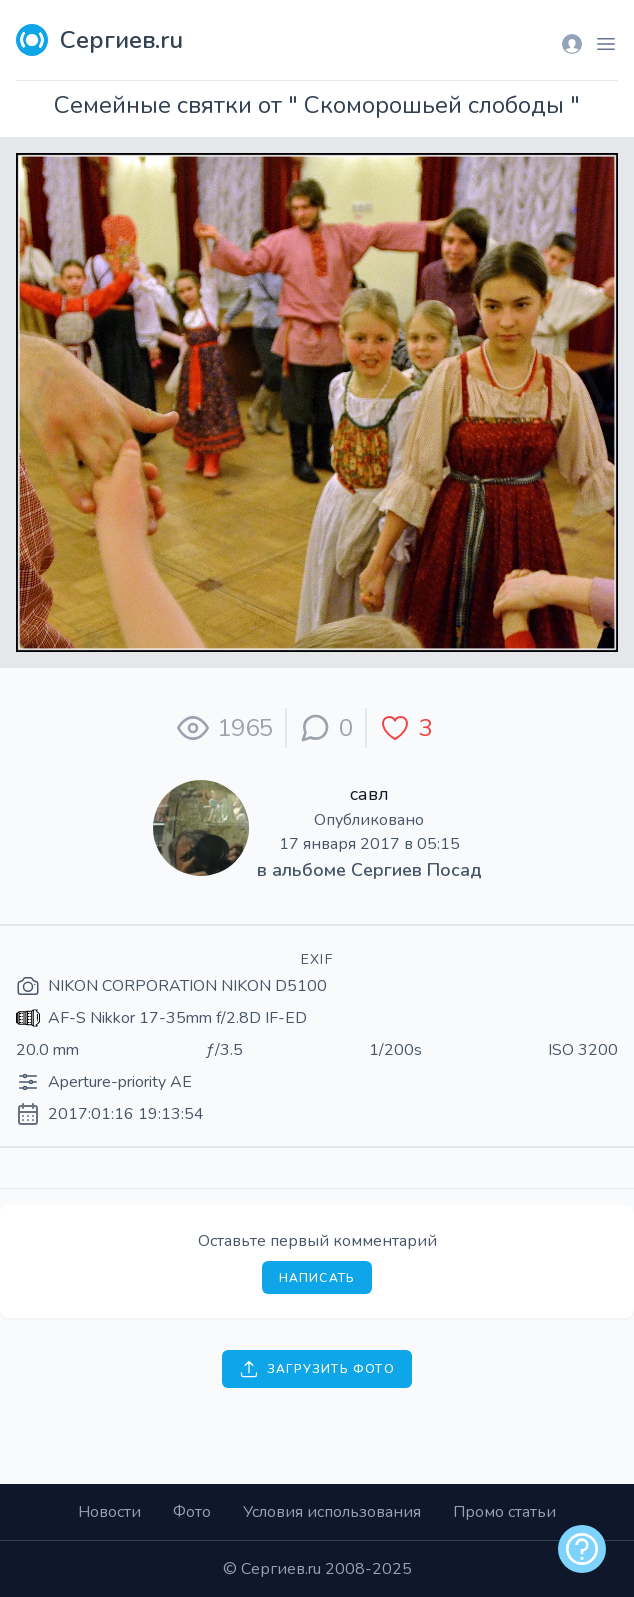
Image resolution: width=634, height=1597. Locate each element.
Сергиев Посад (416, 870)
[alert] (582, 1549)
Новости (109, 1512)
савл (369, 794)
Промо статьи (504, 1512)
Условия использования (332, 1512)
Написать (317, 1278)
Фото (192, 1512)
